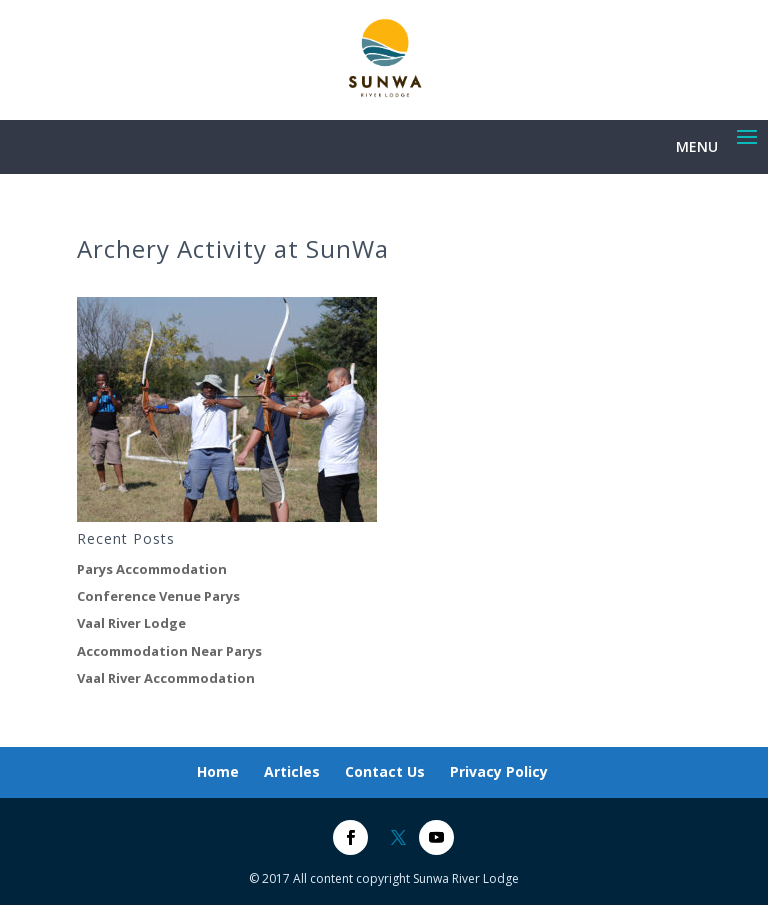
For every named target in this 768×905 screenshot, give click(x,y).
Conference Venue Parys (158, 596)
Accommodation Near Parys (169, 651)
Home (218, 771)
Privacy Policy (499, 771)
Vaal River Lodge (131, 623)
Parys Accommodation (152, 569)
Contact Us (385, 771)
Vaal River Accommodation (166, 678)
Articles (292, 771)
